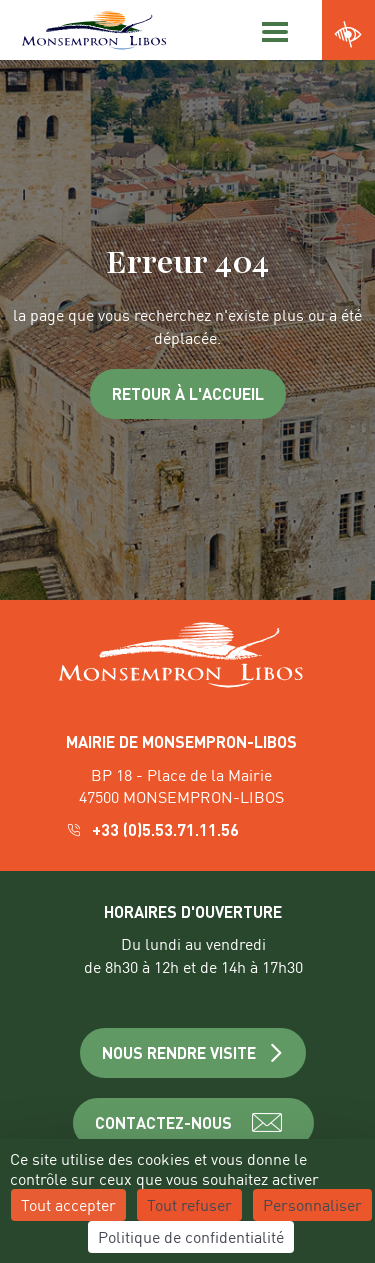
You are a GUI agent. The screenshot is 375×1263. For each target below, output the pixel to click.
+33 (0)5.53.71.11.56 (154, 829)
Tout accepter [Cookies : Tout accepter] (68, 1204)
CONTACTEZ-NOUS (193, 1123)
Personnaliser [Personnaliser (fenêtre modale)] (312, 1204)
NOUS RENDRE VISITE (193, 1052)
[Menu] (272, 30)
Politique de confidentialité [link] (191, 1236)
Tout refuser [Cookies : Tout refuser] (189, 1204)
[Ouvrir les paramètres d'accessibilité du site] (348, 35)
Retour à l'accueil (188, 393)
